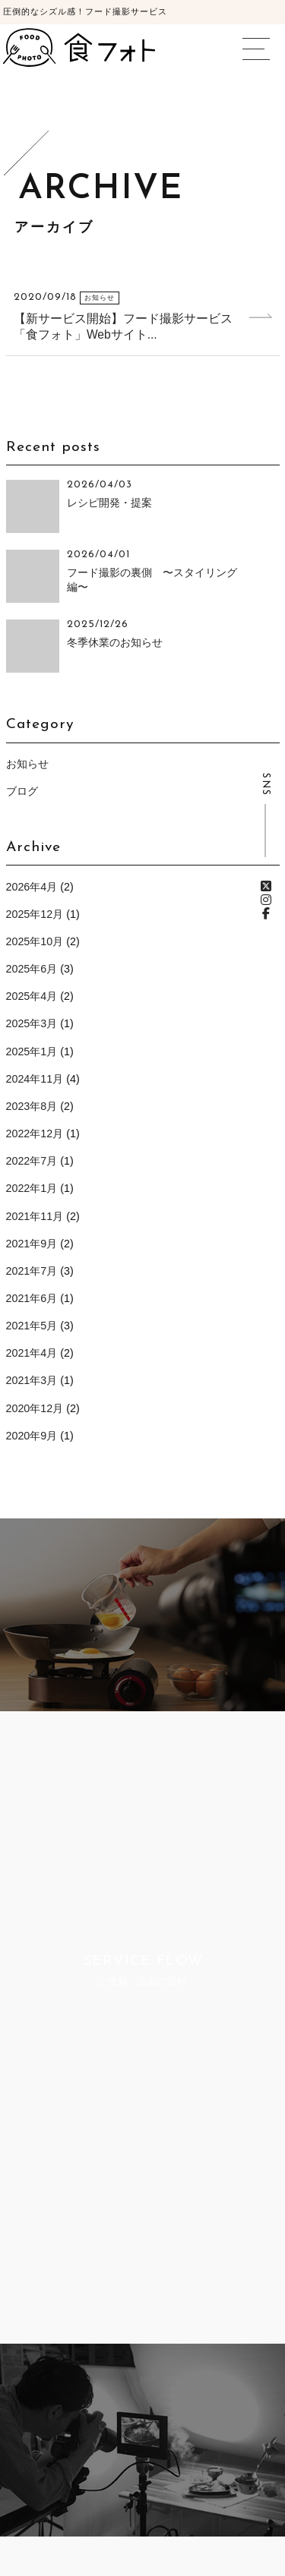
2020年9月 (32, 1436)
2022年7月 (32, 1161)
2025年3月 (32, 1023)
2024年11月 (35, 1079)
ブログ (22, 791)
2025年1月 (32, 1051)
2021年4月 (32, 1353)
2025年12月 (35, 914)
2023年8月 (32, 1106)
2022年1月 (32, 1188)
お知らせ (27, 764)
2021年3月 (32, 1380)
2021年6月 (32, 1298)
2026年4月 (32, 887)
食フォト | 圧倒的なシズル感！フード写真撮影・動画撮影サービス (79, 47)
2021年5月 (32, 1326)
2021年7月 (32, 1271)
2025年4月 (32, 996)
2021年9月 (32, 1244)
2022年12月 (35, 1133)
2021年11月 (35, 1216)
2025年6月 (32, 969)
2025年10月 (35, 941)
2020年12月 (35, 1408)
